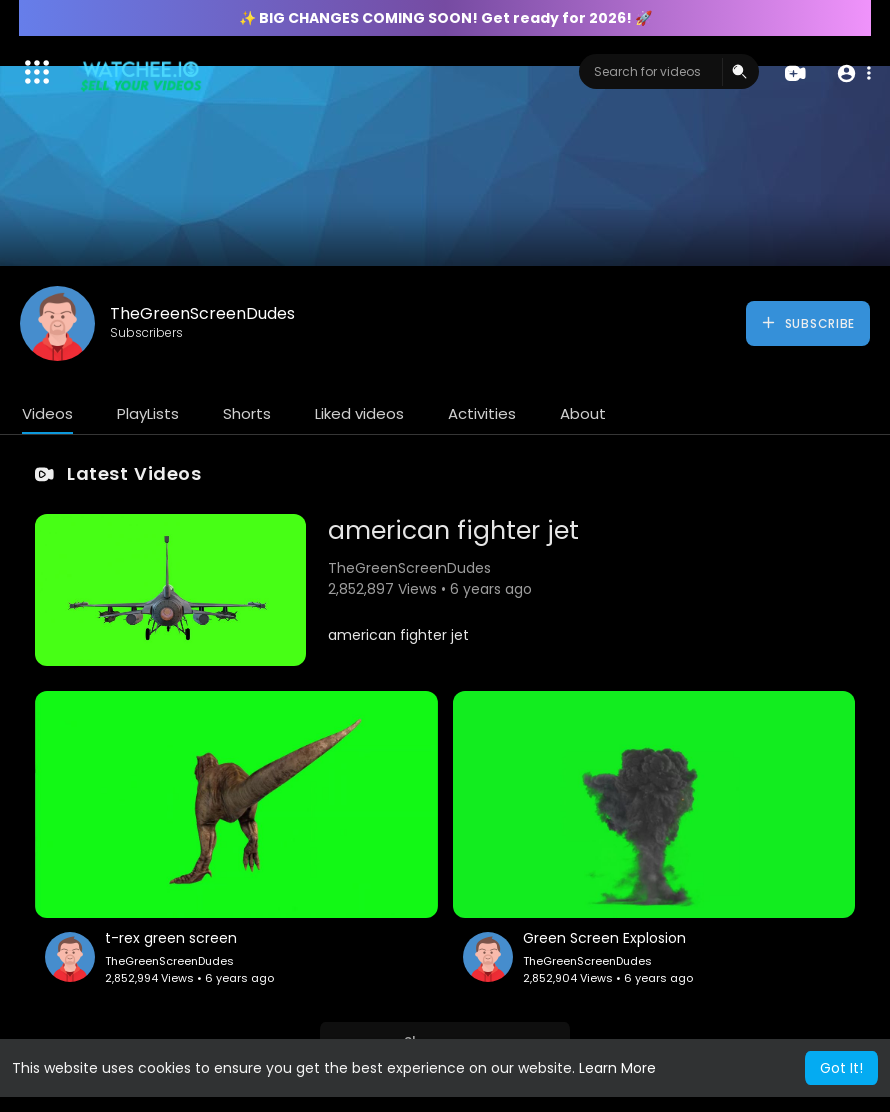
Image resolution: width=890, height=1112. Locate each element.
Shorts (247, 413)
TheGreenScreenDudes (202, 313)
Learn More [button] (617, 1068)
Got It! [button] (841, 1068)
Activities (482, 413)
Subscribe (807, 323)
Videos (47, 413)
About (583, 413)
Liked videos (359, 413)
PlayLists (148, 413)
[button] (852, 72)
